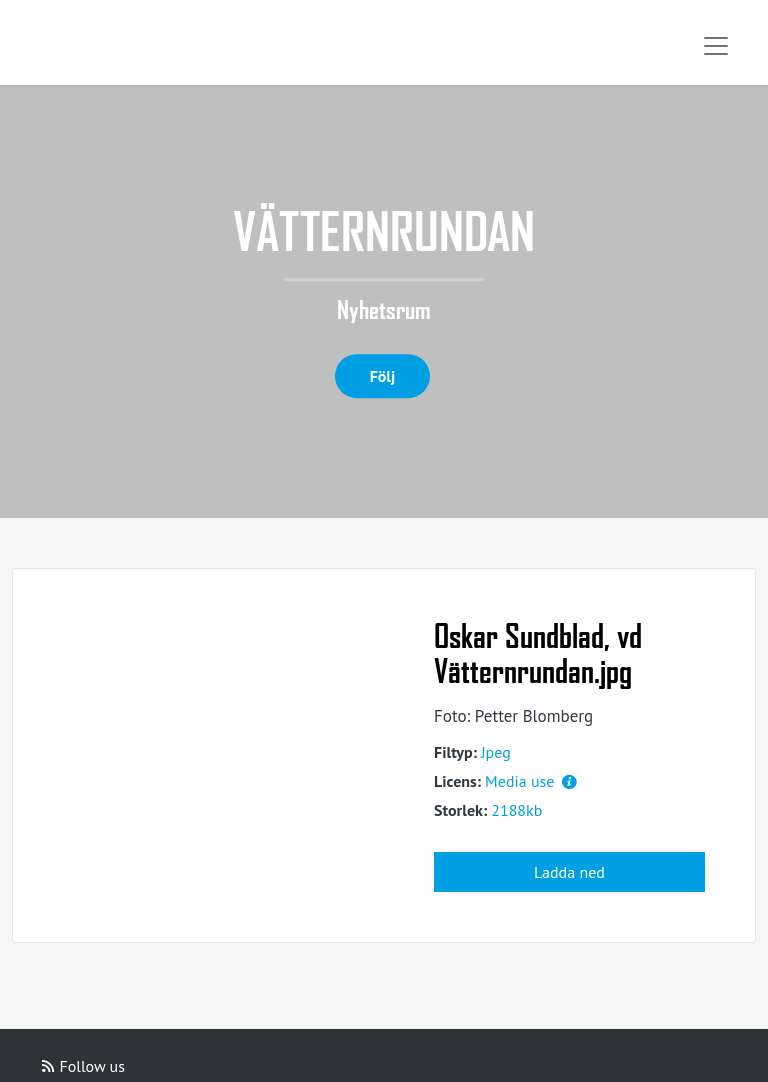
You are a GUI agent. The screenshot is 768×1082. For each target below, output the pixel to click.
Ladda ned (569, 872)
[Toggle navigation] (716, 46)
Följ (383, 376)
